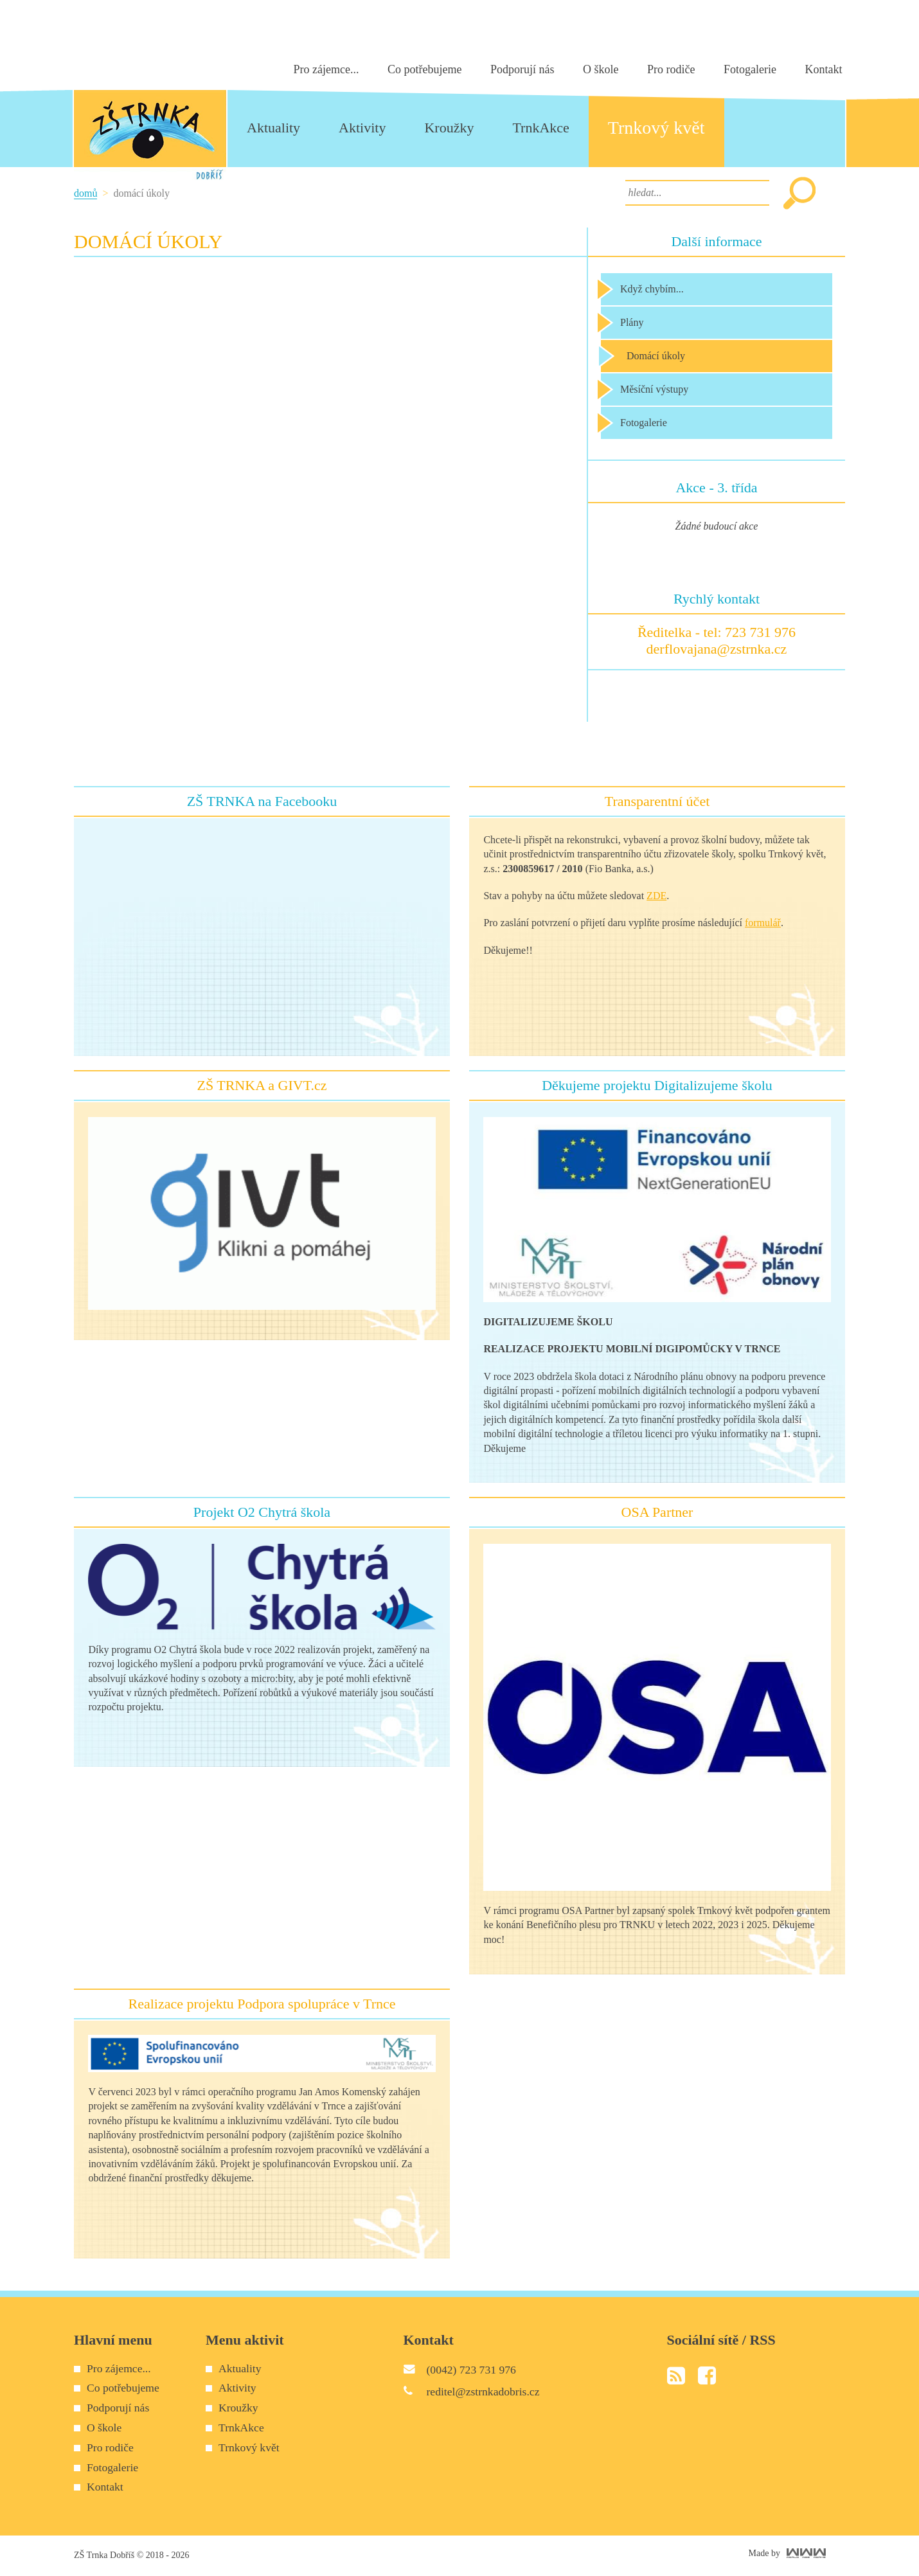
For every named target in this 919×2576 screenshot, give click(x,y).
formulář (763, 922)
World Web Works (806, 2553)
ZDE (656, 895)
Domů (85, 193)
